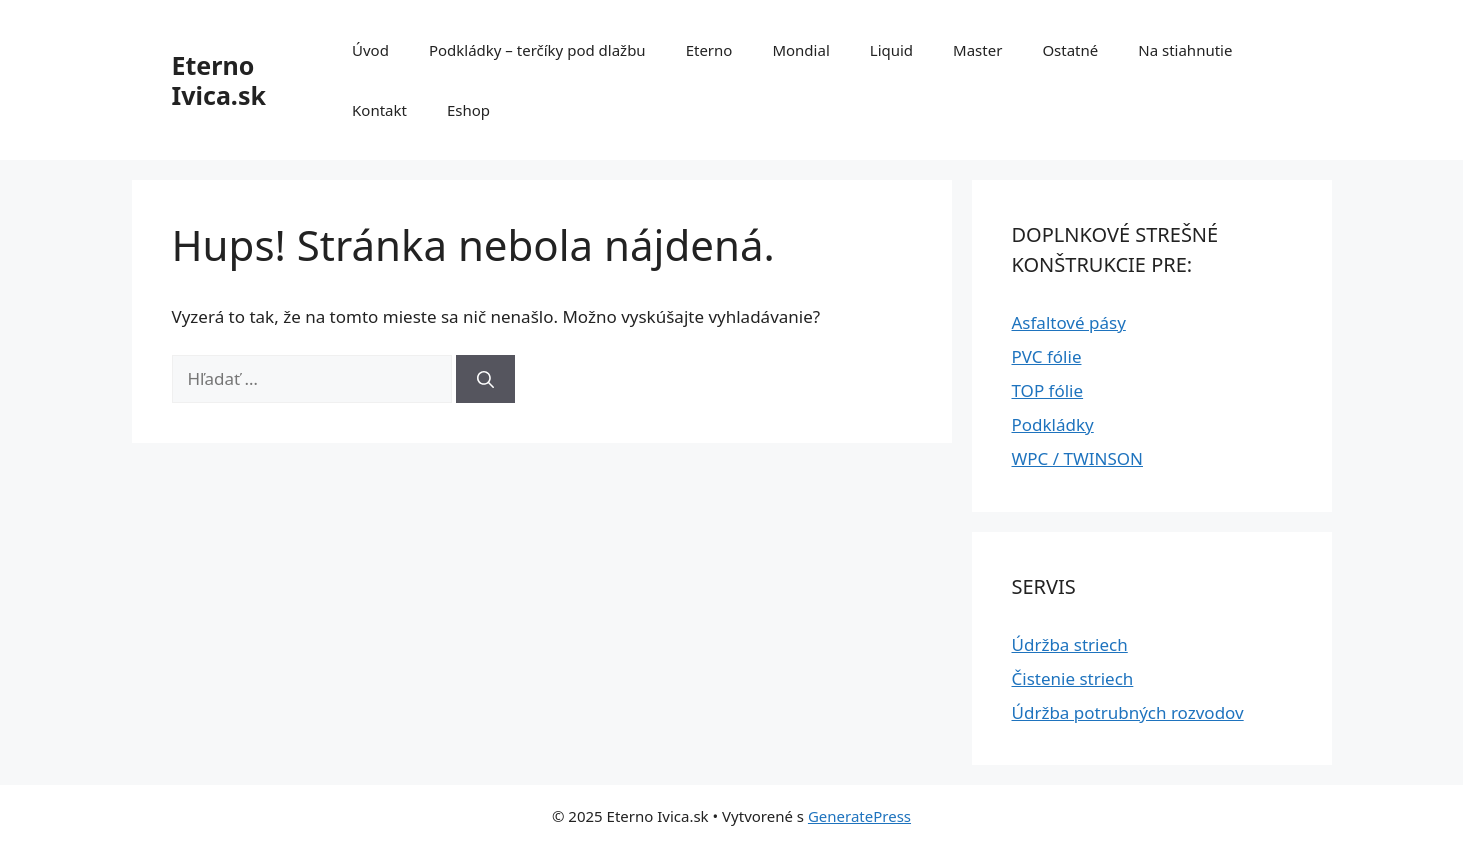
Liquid (891, 50)
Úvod (370, 50)
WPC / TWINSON (1077, 458)
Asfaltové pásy (1069, 322)
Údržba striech (1070, 644)
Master (977, 50)
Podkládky (1053, 424)
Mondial (800, 50)
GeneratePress (859, 816)
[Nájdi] (485, 379)
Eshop (468, 110)
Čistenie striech (1073, 678)
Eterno (709, 50)
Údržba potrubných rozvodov (1128, 712)
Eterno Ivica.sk (219, 80)
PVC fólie (1047, 356)
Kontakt (379, 110)
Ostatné (1070, 50)
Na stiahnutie (1185, 50)
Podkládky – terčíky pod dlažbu (537, 50)
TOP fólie (1048, 390)
